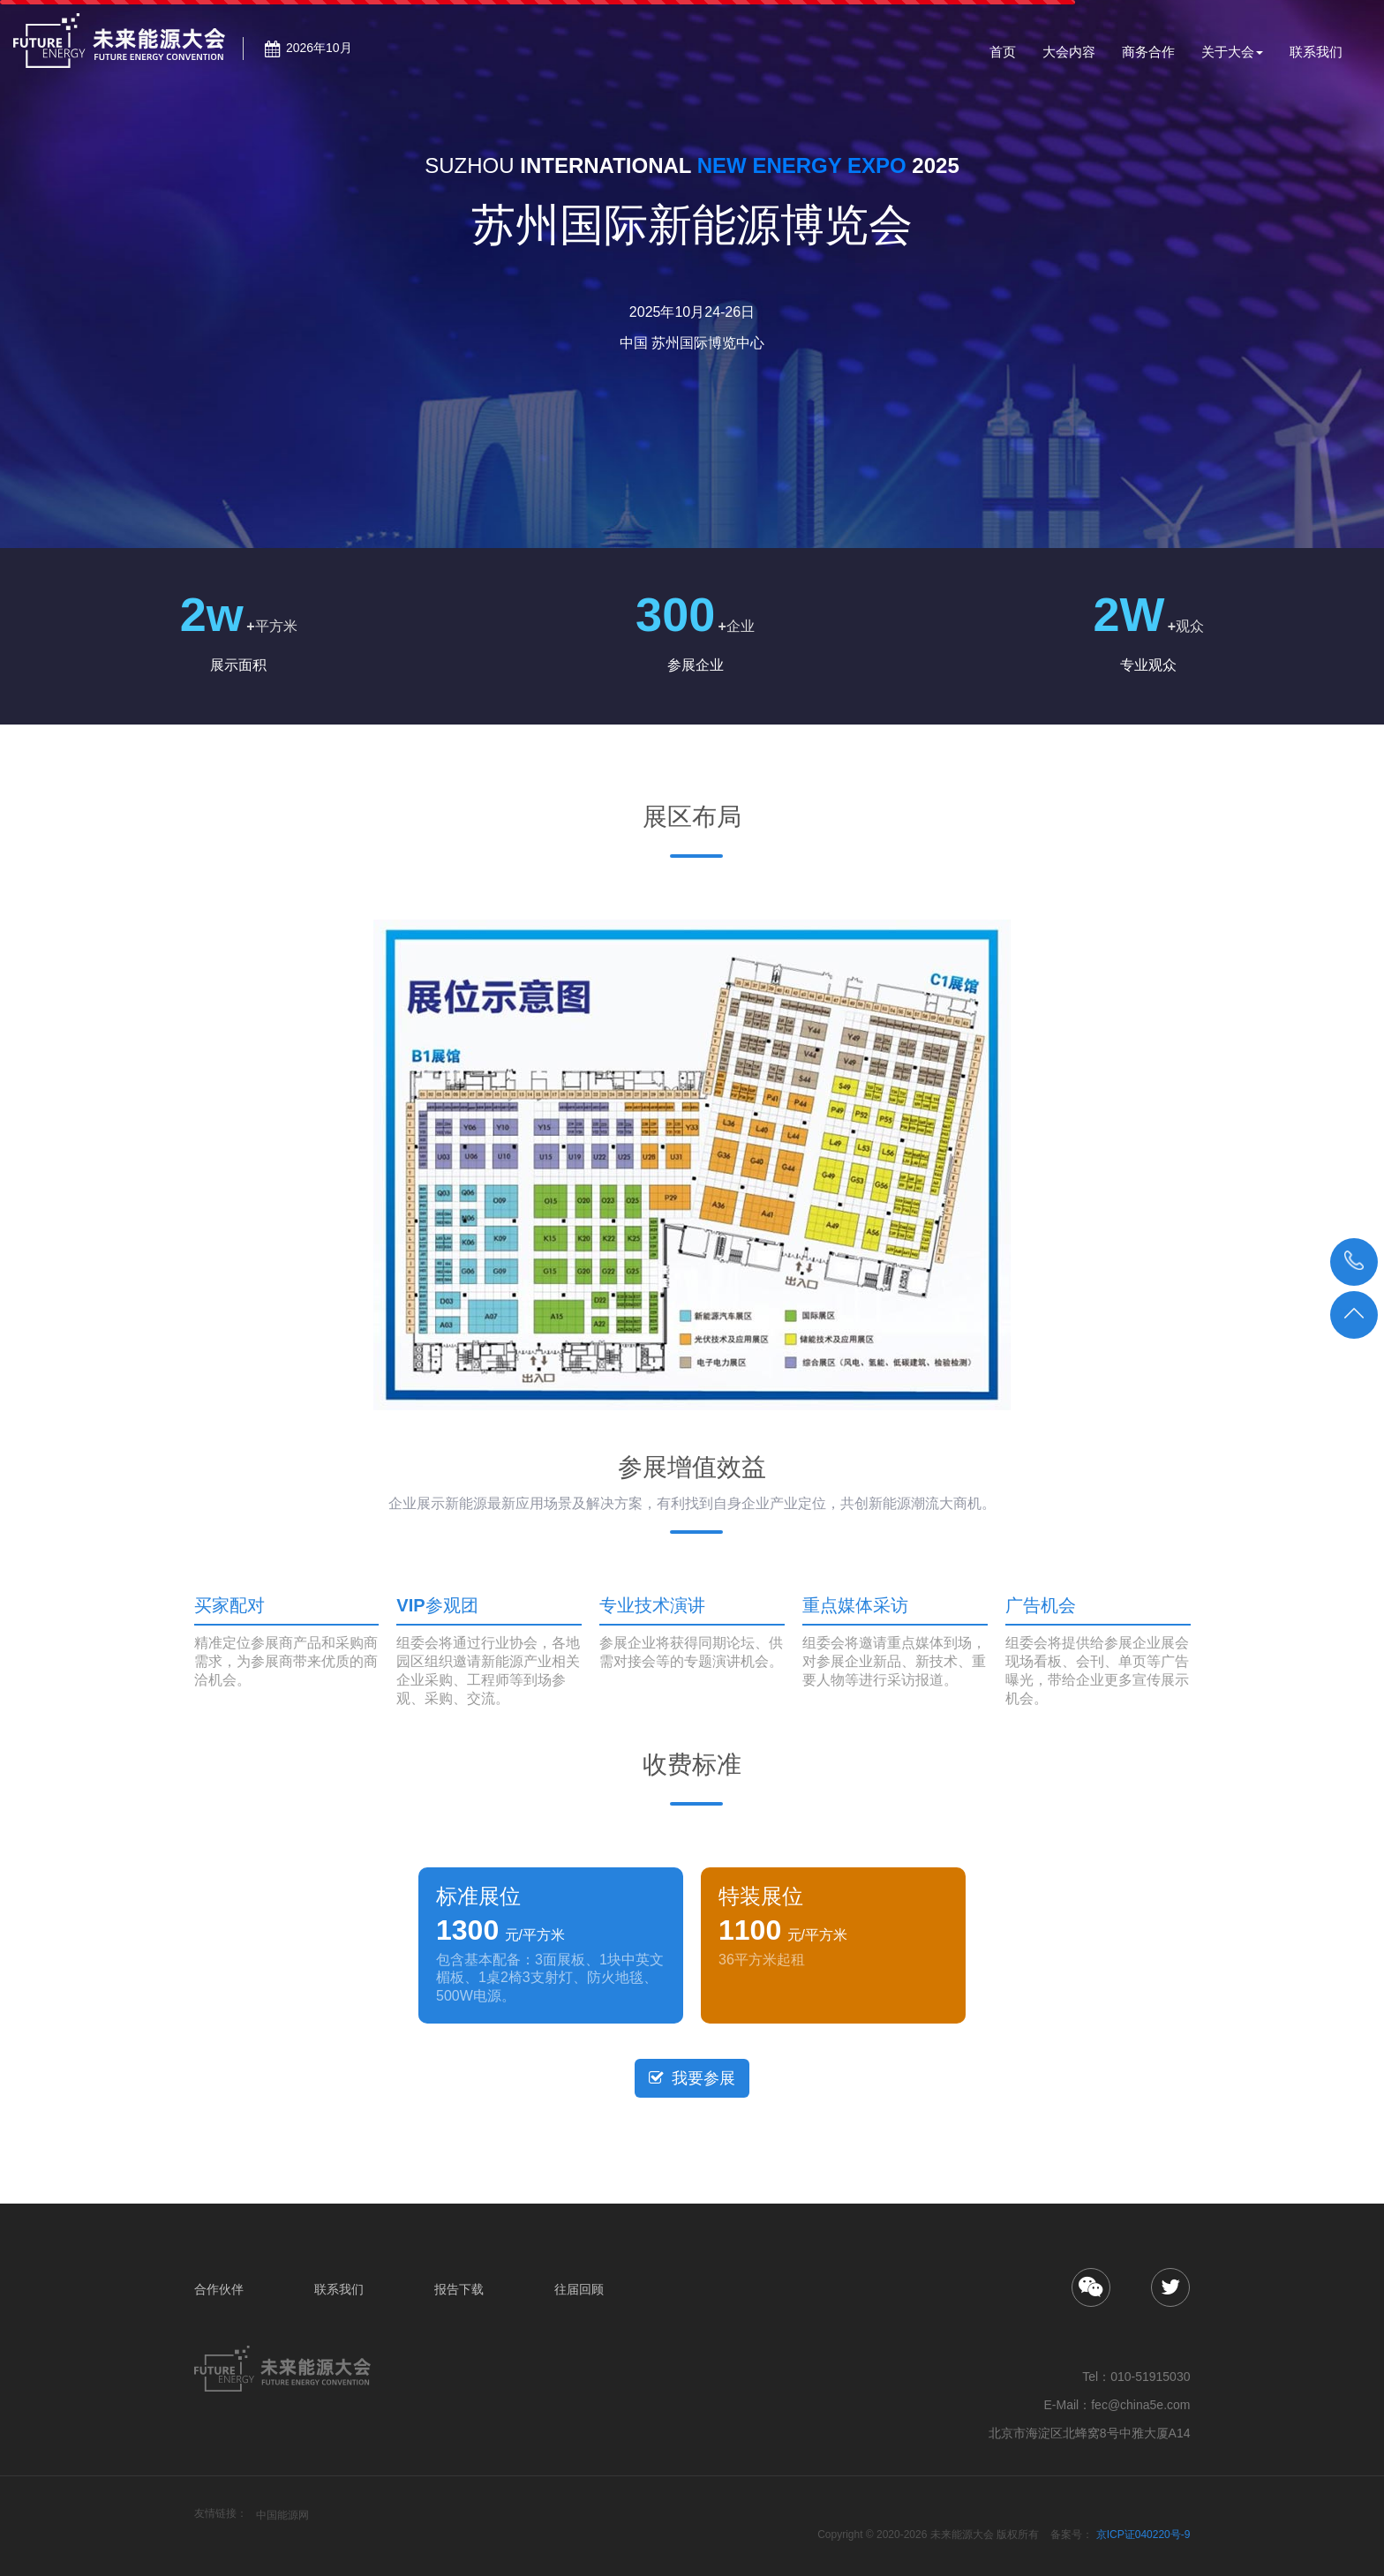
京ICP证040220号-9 (1143, 2534)
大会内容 (1068, 58)
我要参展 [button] (692, 2078)
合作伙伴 (219, 2289)
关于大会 (1232, 51)
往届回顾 (579, 2289)
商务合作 (1148, 58)
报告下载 (459, 2289)
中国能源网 (282, 2515)
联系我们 (1316, 58)
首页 (1002, 58)
